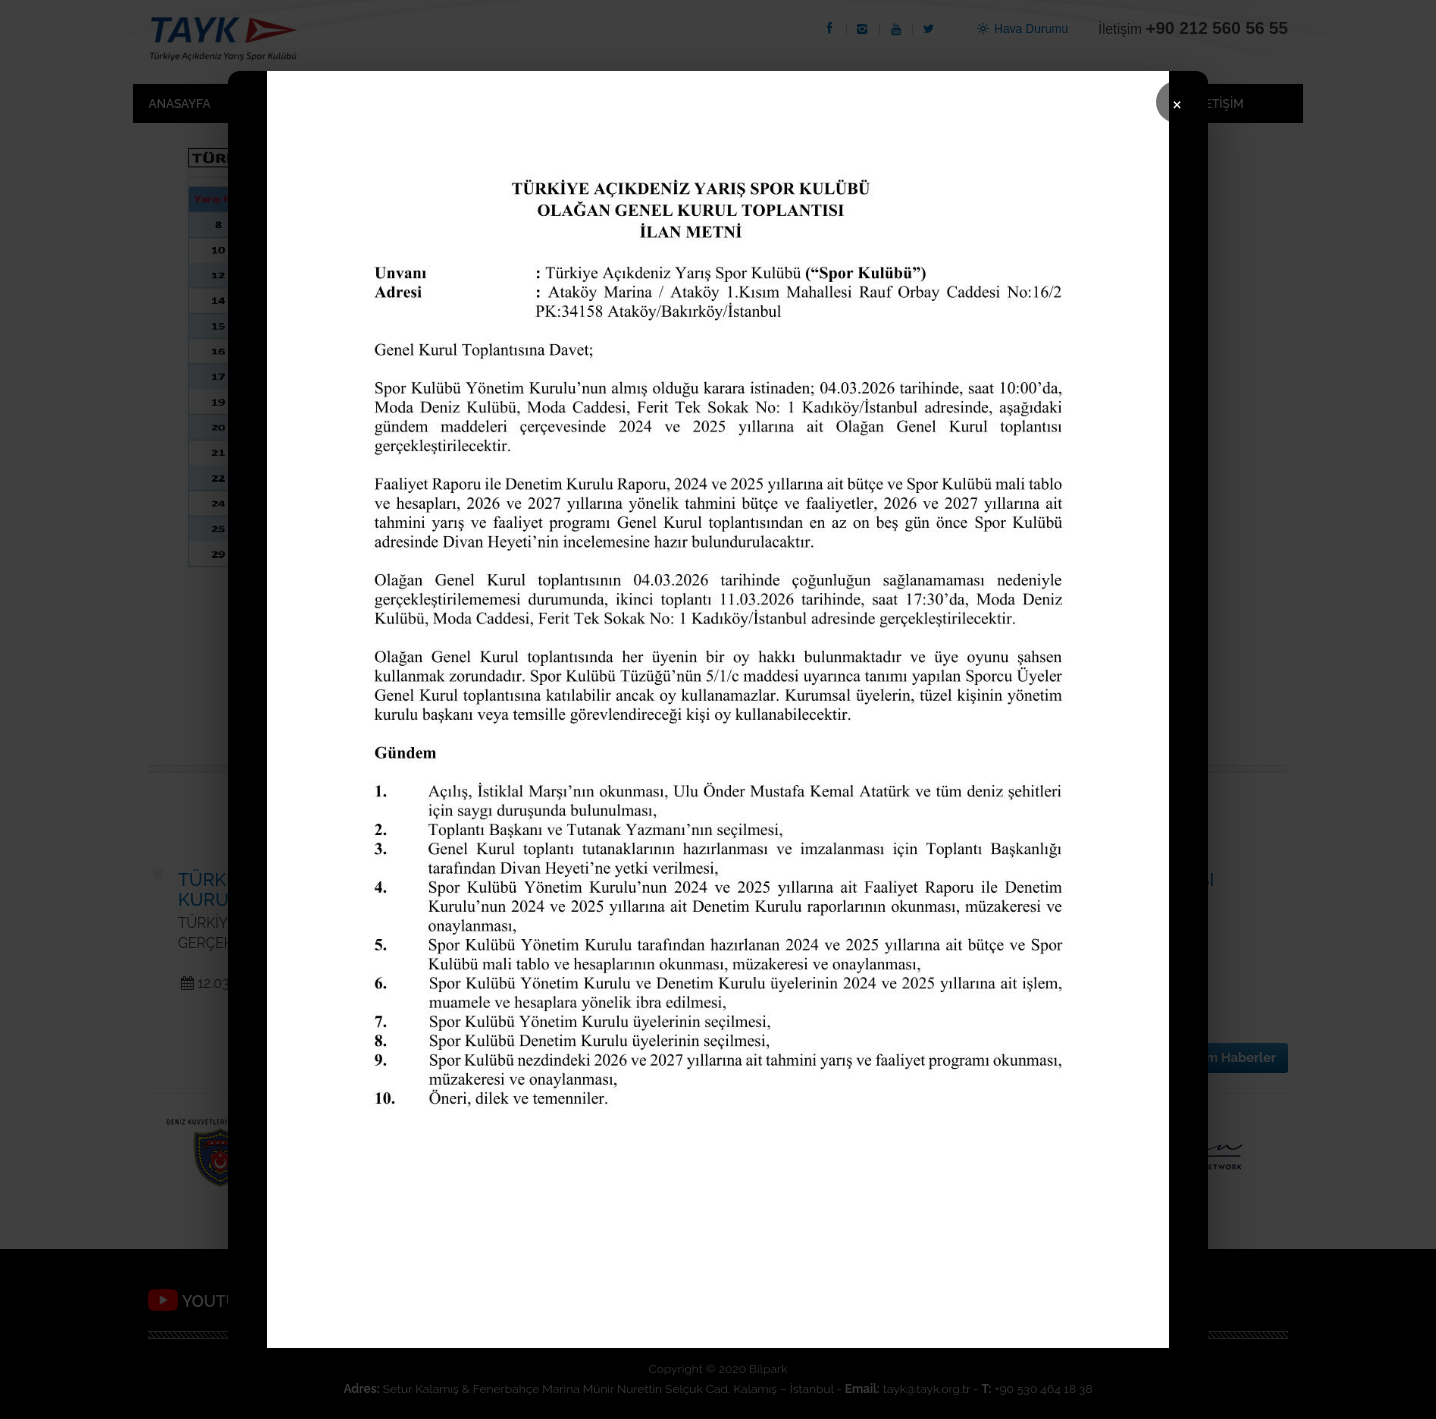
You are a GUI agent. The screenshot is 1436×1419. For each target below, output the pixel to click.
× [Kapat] (1177, 103)
